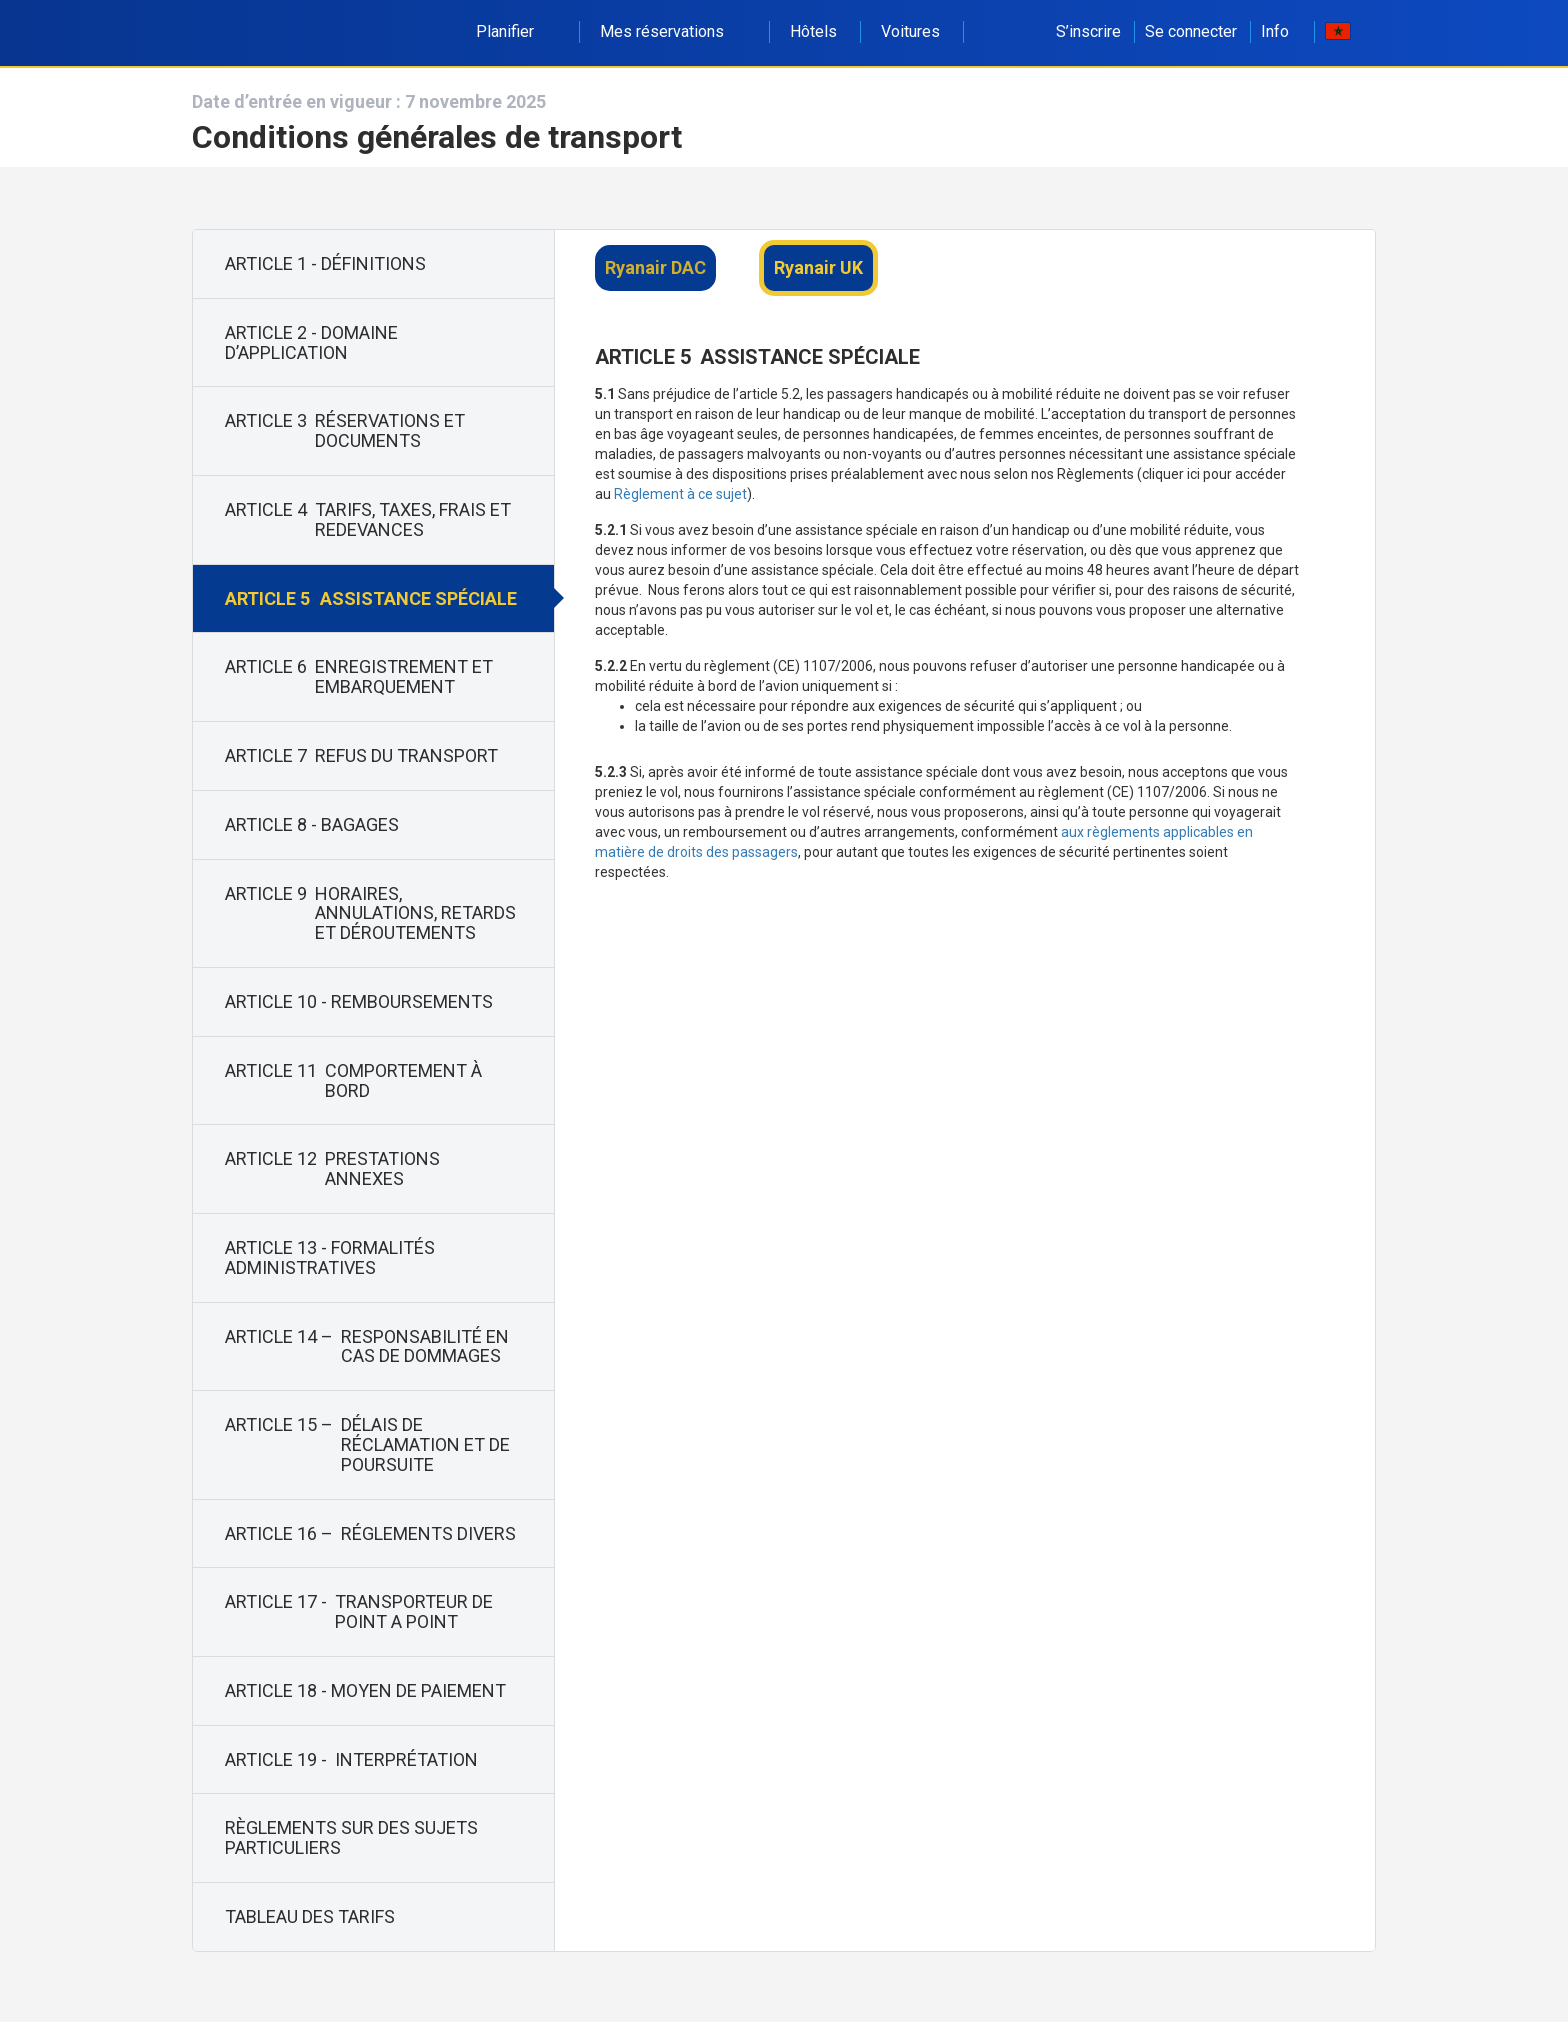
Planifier (516, 31)
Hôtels (813, 31)
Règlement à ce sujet (680, 494)
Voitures (910, 31)
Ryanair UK (818, 267)
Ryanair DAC (655, 267)
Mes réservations (673, 31)
